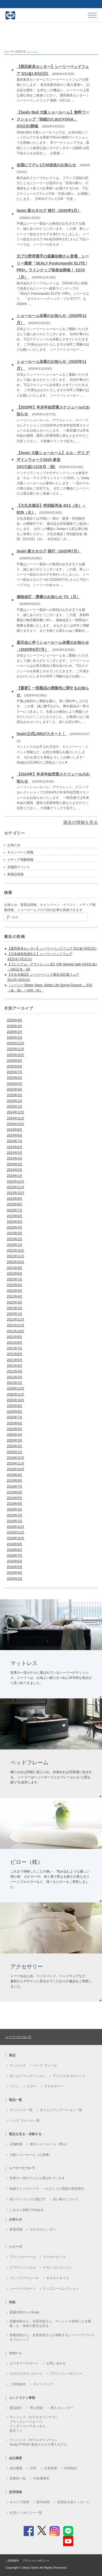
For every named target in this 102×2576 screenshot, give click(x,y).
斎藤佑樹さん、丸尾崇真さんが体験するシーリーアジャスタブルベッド (52, 2337)
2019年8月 (14, 1480)
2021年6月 (14, 1354)
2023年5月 (14, 1222)
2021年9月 (14, 1337)
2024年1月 (14, 1176)
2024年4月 (14, 1158)
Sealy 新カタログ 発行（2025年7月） (49, 551)
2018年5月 (14, 1567)
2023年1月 (14, 1245)
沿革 (33, 2468)
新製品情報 (15, 874)
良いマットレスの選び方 (27, 2199)
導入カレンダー (62, 2408)
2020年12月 (15, 1388)
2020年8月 (14, 1411)
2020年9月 (14, 1406)
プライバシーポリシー (66, 2374)
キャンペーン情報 (20, 852)
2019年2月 (14, 1515)
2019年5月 (14, 1498)
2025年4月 (14, 1089)
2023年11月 (15, 1187)
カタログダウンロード (26, 2374)
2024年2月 (14, 1170)
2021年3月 (14, 1371)
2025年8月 (14, 1066)
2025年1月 (14, 1106)
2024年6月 (14, 1147)
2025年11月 (15, 1049)
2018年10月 (15, 1538)
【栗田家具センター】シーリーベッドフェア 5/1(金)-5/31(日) (51, 948)
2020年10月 (15, 1400)
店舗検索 (16, 2144)
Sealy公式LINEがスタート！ (42, 733)
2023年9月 (14, 1199)
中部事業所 (41, 2478)
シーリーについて (18, 2037)
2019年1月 (14, 1521)
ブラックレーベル (23, 2257)
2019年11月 (15, 1463)
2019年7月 (14, 1486)
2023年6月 (14, 1216)
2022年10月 (15, 1262)
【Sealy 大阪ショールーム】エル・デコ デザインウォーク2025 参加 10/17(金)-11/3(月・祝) (53, 460)
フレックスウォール (24, 2278)
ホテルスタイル (57, 2278)
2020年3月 (14, 1440)
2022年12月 (15, 1250)
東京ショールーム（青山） (49, 2144)
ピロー (31, 2086)
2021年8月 (14, 1342)
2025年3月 (14, 1095)
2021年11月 (15, 1325)
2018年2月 (14, 1579)
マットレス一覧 (21, 2110)
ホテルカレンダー (43, 2229)
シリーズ (15, 2247)
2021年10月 (15, 1331)
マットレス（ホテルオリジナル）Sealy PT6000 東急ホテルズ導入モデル (38, 2442)
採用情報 (15, 2492)
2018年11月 (15, 1532)
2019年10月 (15, 1469)
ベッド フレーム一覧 (25, 2120)
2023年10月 (15, 1193)
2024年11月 (15, 1118)
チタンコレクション (57, 2267)
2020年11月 (15, 1394)
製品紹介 (16, 2408)
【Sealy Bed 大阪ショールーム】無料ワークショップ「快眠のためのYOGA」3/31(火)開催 (53, 119)
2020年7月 (14, 1417)
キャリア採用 (19, 2502)
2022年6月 (14, 1285)
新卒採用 (43, 2502)
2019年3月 (14, 1509)
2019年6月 (14, 1492)
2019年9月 (14, 1475)
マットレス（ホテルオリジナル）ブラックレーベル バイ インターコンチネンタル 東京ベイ (34, 2424)
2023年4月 (14, 1227)
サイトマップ (43, 2384)
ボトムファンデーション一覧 (61, 2110)
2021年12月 (15, 1319)
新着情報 (16, 2229)
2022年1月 (14, 1314)
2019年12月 (15, 1458)
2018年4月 (14, 1573)
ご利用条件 (18, 2384)
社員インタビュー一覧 (26, 2513)
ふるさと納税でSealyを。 (28, 2210)
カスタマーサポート (24, 2363)
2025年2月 (14, 1101)
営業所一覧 (18, 2478)
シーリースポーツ (23, 2289)
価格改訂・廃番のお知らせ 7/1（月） (48, 597)
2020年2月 (14, 1446)
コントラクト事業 (22, 2398)
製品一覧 (15, 2100)
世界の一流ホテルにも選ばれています (37, 2178)
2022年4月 (14, 1296)
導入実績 (36, 2408)
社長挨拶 (50, 2468)
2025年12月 (15, 1043)
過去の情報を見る (80, 822)
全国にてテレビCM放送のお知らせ (47, 165)
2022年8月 (14, 1274)
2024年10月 (15, 1124)
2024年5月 (14, 1153)
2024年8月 (14, 1135)
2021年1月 (14, 1383)
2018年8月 (14, 1550)
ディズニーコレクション (61, 2289)
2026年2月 (14, 1032)
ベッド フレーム (45, 2065)
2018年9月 (14, 1544)
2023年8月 (14, 1204)
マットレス (18, 2065)
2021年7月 (14, 1348)
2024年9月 (14, 1130)
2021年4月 (14, 1366)
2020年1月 (14, 1452)
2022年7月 (14, 1279)
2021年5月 (14, 1360)
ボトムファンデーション (27, 2076)
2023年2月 (14, 1239)
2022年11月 (15, 1256)
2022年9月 (14, 1268)
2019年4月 (14, 1504)
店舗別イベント (18, 867)
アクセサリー (54, 2086)
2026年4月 (14, 1020)
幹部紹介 (71, 2468)
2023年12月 (15, 1181)
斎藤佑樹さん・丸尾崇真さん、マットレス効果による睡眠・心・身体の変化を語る (50, 2323)
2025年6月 (14, 1078)
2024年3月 (14, 1164)
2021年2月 (14, 1377)
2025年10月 (15, 1055)
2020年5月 (14, 1429)
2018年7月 (14, 1555)
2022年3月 (14, 1302)
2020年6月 (14, 1423)
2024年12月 (15, 1112)
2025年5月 (14, 1084)
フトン (14, 2086)
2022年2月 (14, 1308)
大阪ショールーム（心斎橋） (31, 2155)
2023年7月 (14, 1210)
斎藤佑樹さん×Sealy (24, 2312)
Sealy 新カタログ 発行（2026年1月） (49, 210)
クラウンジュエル (23, 2267)
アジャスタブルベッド (69, 2076)
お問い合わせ (56, 2363)
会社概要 (16, 2468)
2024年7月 (14, 1141)
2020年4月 (14, 1435)
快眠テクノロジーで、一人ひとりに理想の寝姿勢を (47, 2189)
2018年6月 (14, 1561)
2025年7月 (14, 1072)
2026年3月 (14, 1026)
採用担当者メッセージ (73, 2502)
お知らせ (13, 845)
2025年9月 (14, 1061)
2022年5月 (14, 1291)
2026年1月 (14, 1037)
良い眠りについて (66, 2199)
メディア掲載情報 (20, 860)
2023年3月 (14, 1233)
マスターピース (54, 2257)
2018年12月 (15, 1527)
